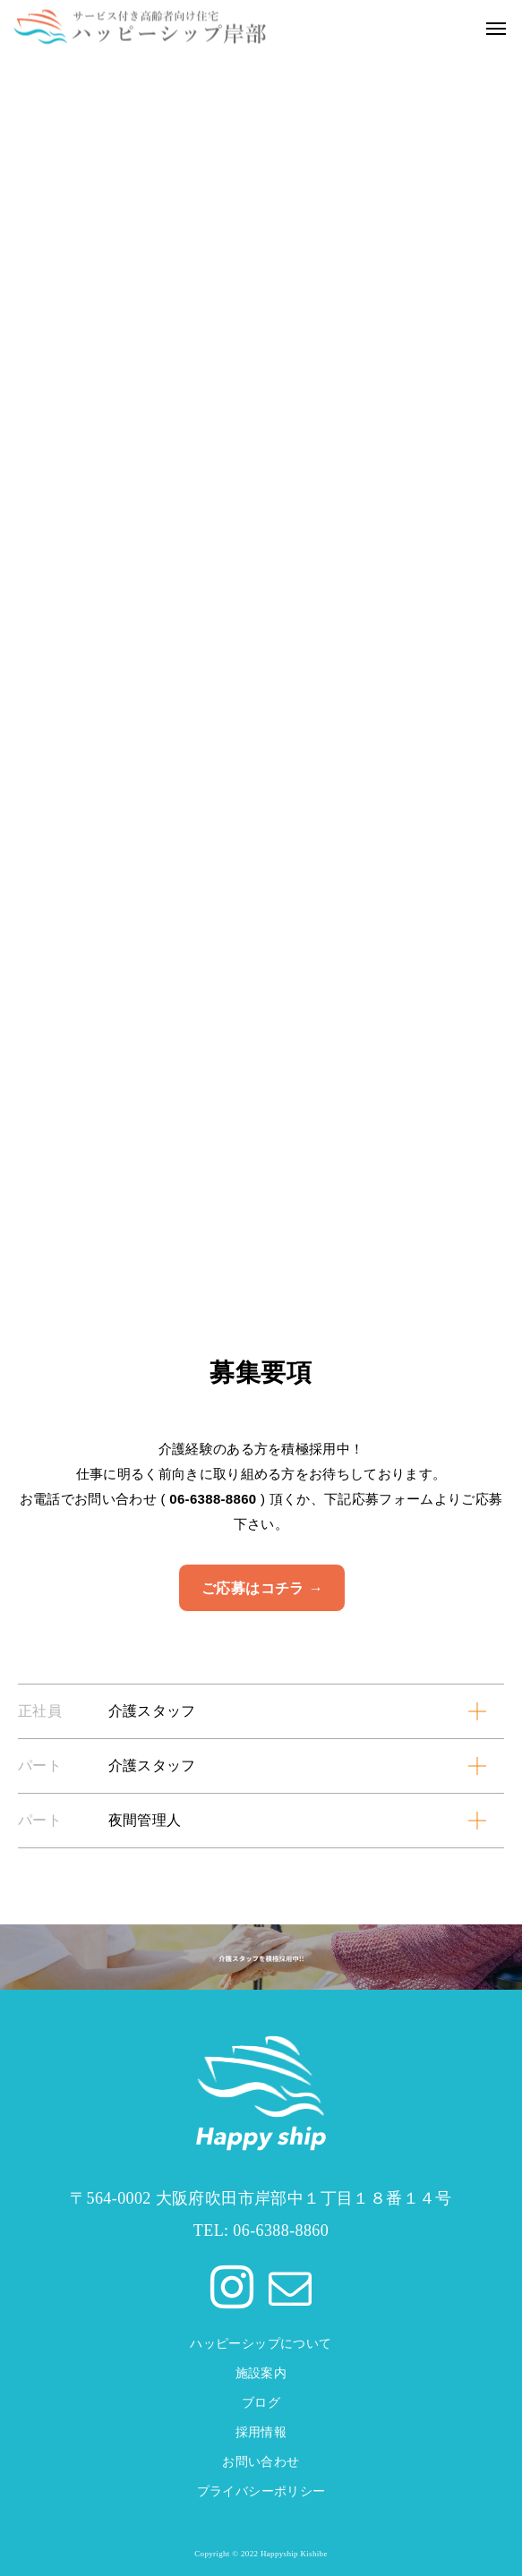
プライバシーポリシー (261, 2491)
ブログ (261, 2403)
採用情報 (261, 2432)
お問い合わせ (260, 2462)
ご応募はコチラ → (262, 1588)
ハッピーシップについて (260, 2343)
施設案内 (261, 2373)
